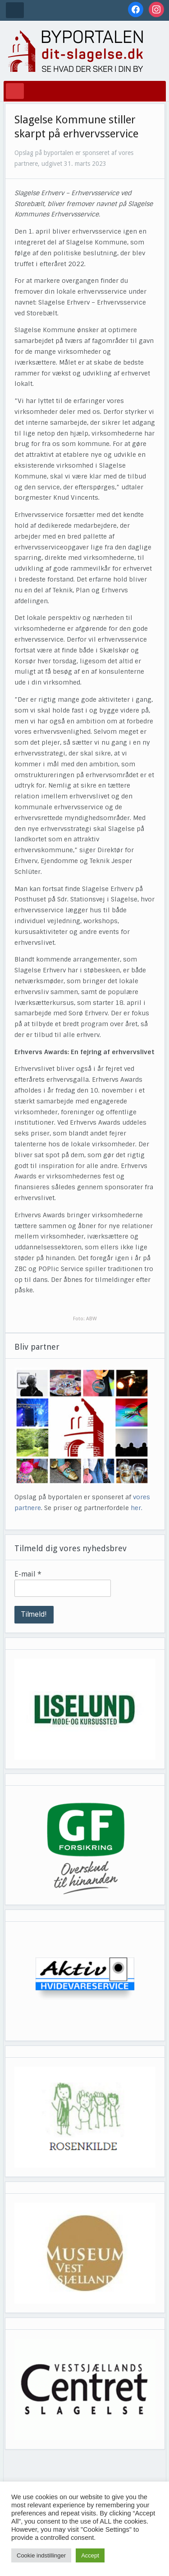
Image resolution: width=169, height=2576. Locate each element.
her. (136, 1508)
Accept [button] (90, 2555)
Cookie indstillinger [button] (41, 2555)
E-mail (27, 1574)
